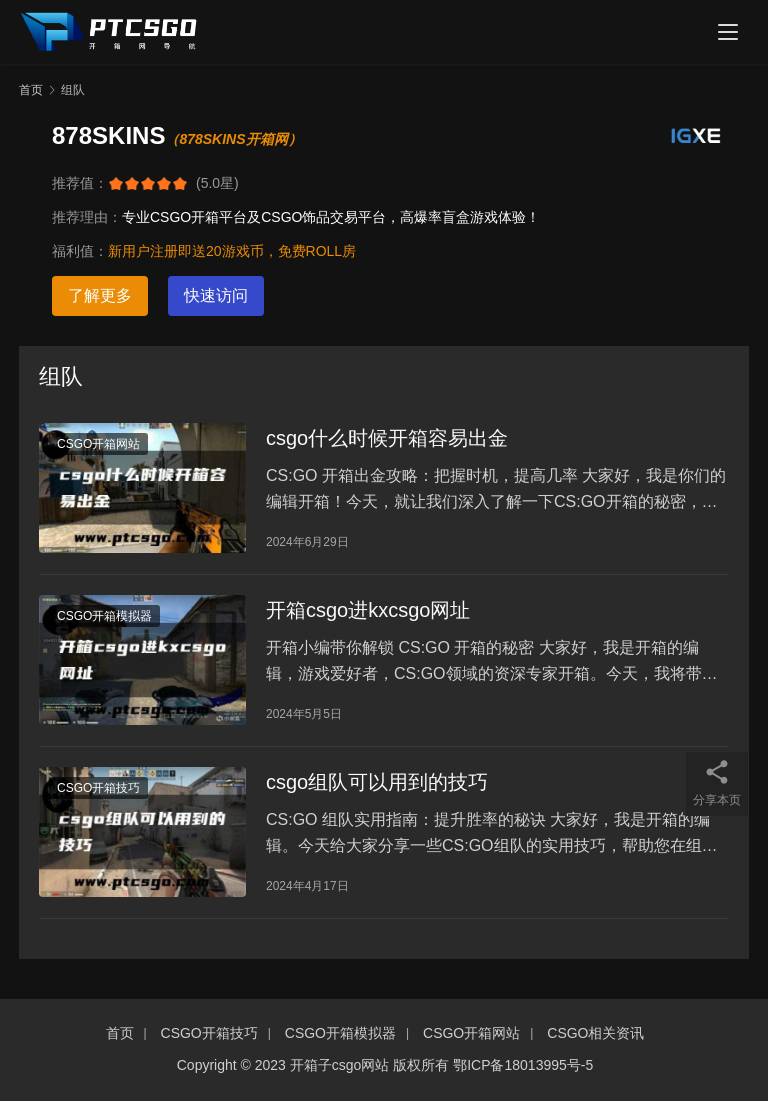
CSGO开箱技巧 (98, 788)
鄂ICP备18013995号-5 (523, 1065)
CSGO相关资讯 (595, 1033)
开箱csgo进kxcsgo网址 (368, 610)
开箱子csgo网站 (340, 1065)
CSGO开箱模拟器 (104, 616)
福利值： (80, 251)
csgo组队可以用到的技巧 (377, 782)
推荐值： (80, 183)
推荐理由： (87, 217)
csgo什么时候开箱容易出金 (387, 438)
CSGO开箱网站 (98, 444)
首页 (31, 90)
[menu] (728, 32)
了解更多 (100, 295)
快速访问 (216, 295)
